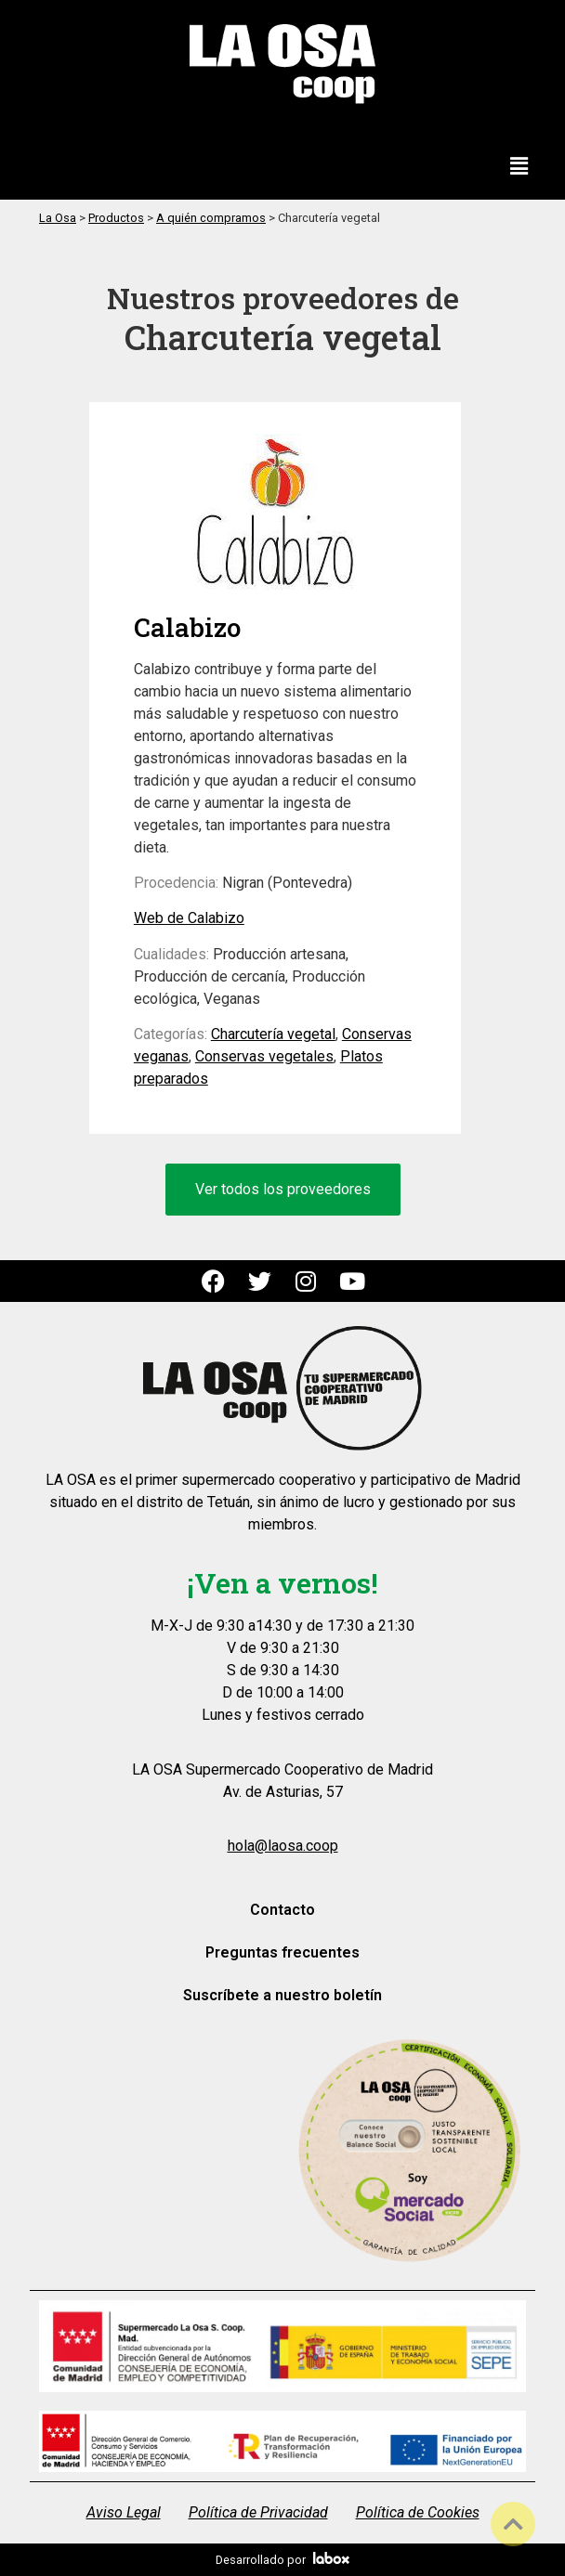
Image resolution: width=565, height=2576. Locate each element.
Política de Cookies (418, 2512)
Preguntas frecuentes (282, 1952)
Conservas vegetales (264, 1056)
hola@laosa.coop (283, 1845)
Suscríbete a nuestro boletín (282, 1995)
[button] (519, 167)
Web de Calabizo (189, 918)
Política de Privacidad (258, 2512)
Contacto (282, 1910)
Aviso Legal (123, 2512)
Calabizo (187, 627)
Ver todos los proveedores (283, 1189)
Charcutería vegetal (273, 1034)
